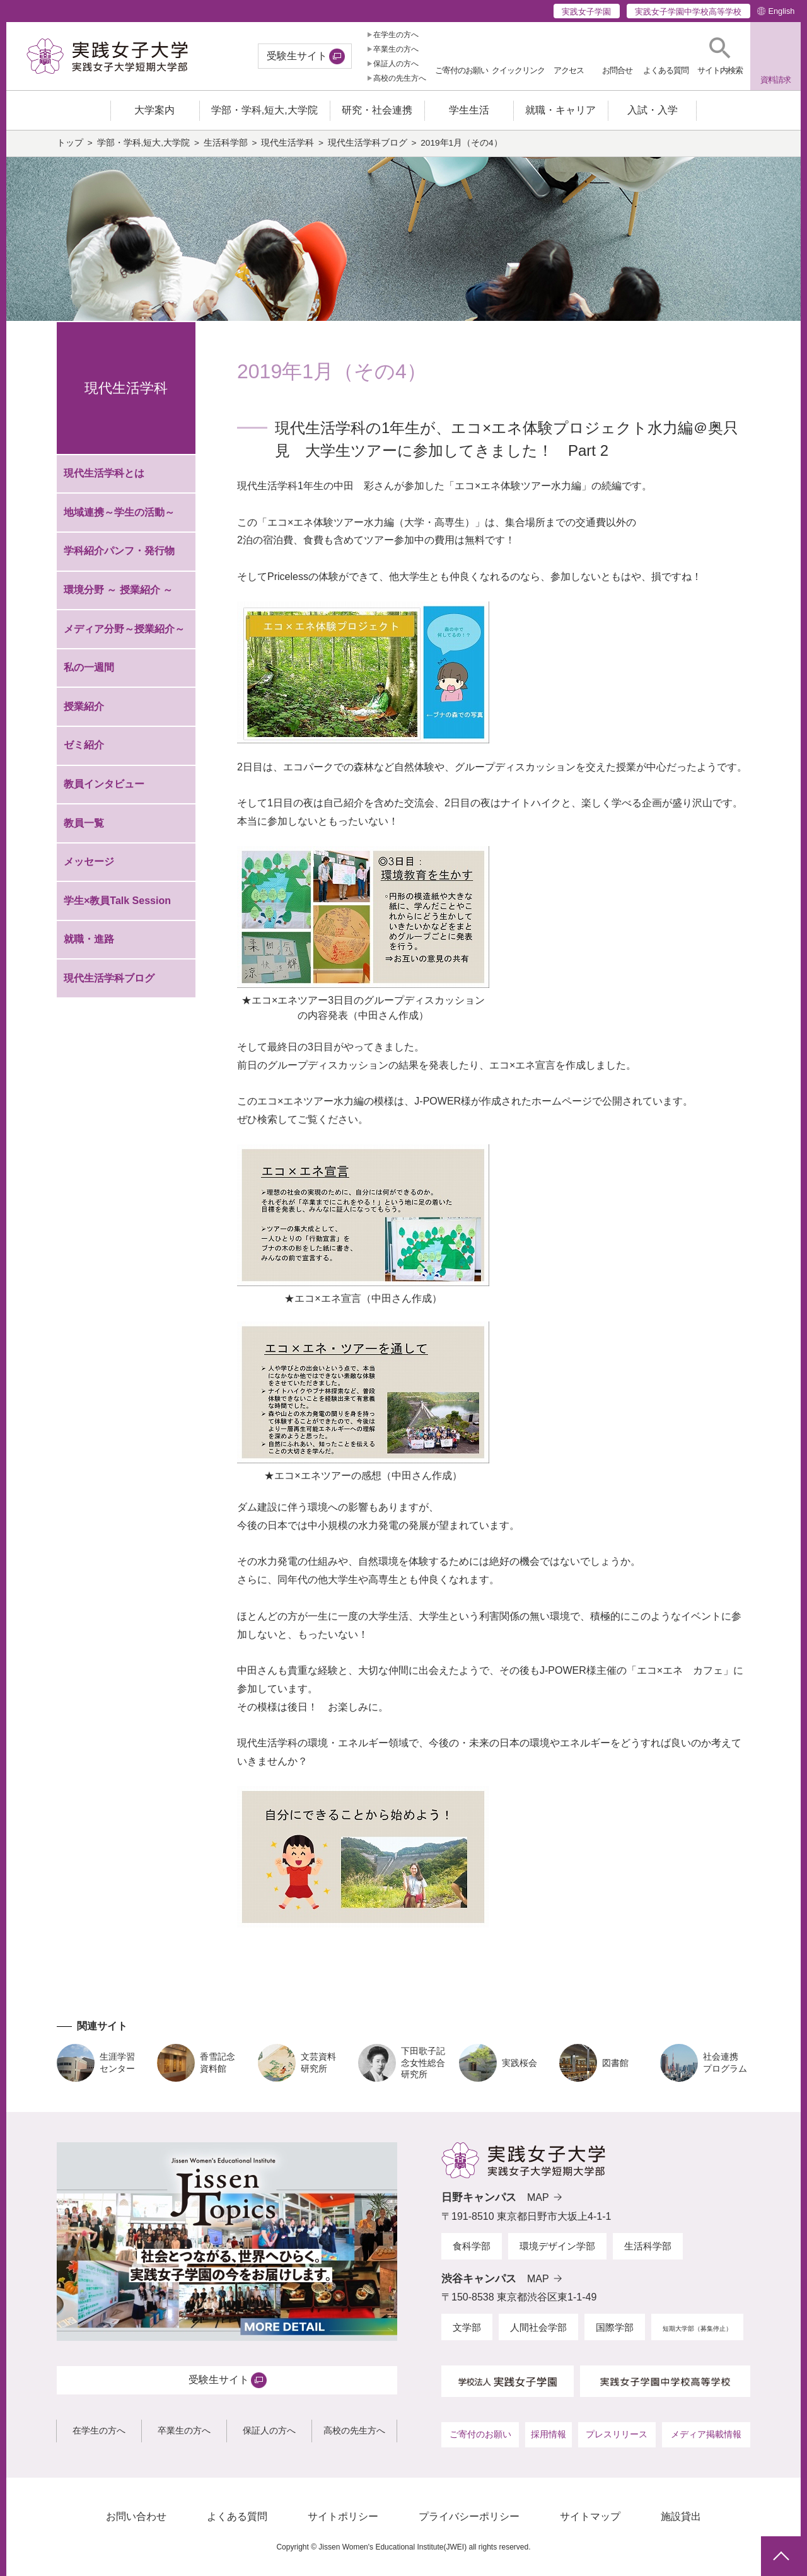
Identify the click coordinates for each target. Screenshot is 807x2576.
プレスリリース (616, 2440)
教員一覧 (84, 828)
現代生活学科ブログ (367, 149)
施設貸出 (681, 2522)
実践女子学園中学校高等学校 (688, 11)
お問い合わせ (136, 2522)
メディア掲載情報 (706, 2440)
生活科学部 (226, 149)
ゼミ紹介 (84, 751)
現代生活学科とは (104, 479)
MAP (538, 2203)
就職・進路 (89, 945)
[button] (720, 56)
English (781, 11)
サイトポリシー (343, 2522)
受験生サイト (297, 55)
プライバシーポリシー (469, 2522)
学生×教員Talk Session (117, 906)
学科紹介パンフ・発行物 (119, 557)
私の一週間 (89, 673)
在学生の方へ (396, 34)
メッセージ (89, 867)
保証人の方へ (396, 63)
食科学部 (472, 2252)
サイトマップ (590, 2522)
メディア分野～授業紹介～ (124, 634)
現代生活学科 (287, 149)
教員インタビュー (104, 790)
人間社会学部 (538, 2333)
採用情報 (548, 2440)
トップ (70, 149)
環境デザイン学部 (557, 2252)
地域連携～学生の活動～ (119, 518)
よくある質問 (237, 2522)
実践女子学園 (586, 11)
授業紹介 (84, 712)
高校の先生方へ (399, 78)
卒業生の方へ (396, 49)
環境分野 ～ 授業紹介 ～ (118, 596)
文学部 (467, 2333)
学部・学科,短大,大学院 (143, 149)
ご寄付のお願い (480, 2440)
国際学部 (615, 2333)
